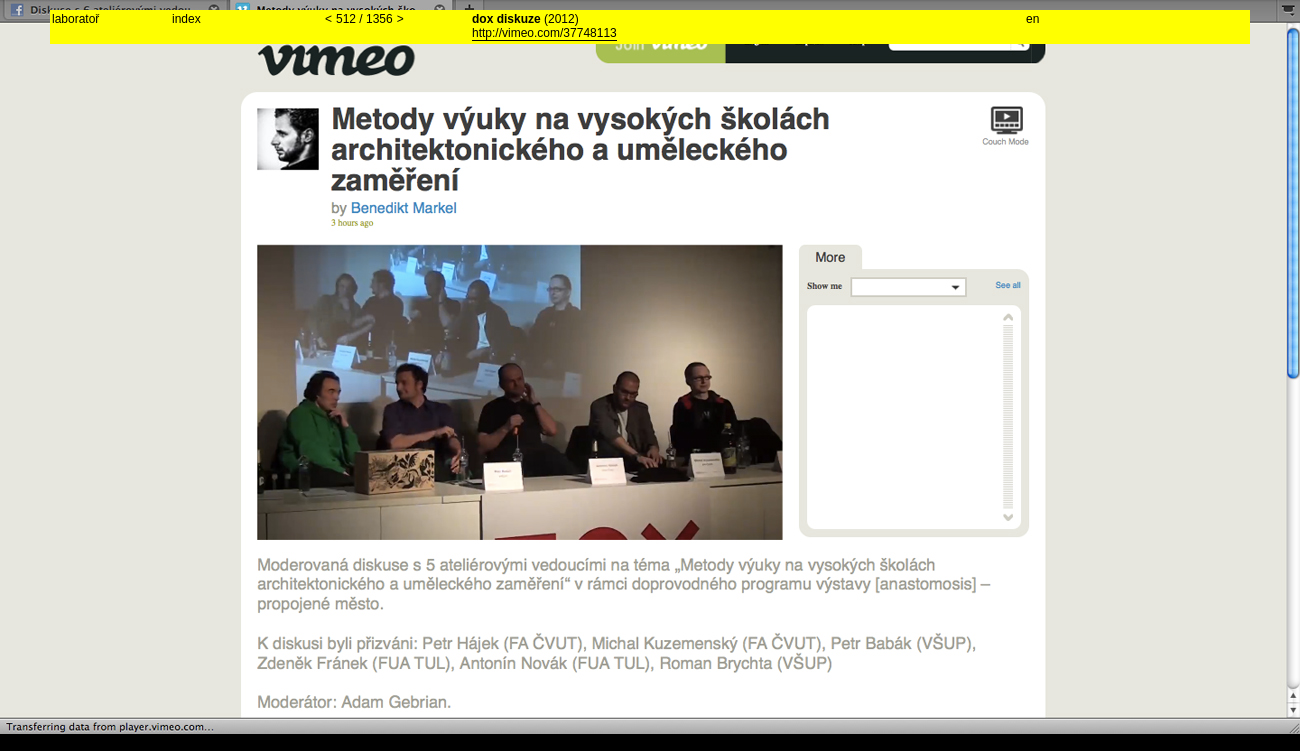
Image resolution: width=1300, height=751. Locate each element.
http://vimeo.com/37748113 (544, 33)
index (186, 19)
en (1032, 19)
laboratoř (75, 19)
